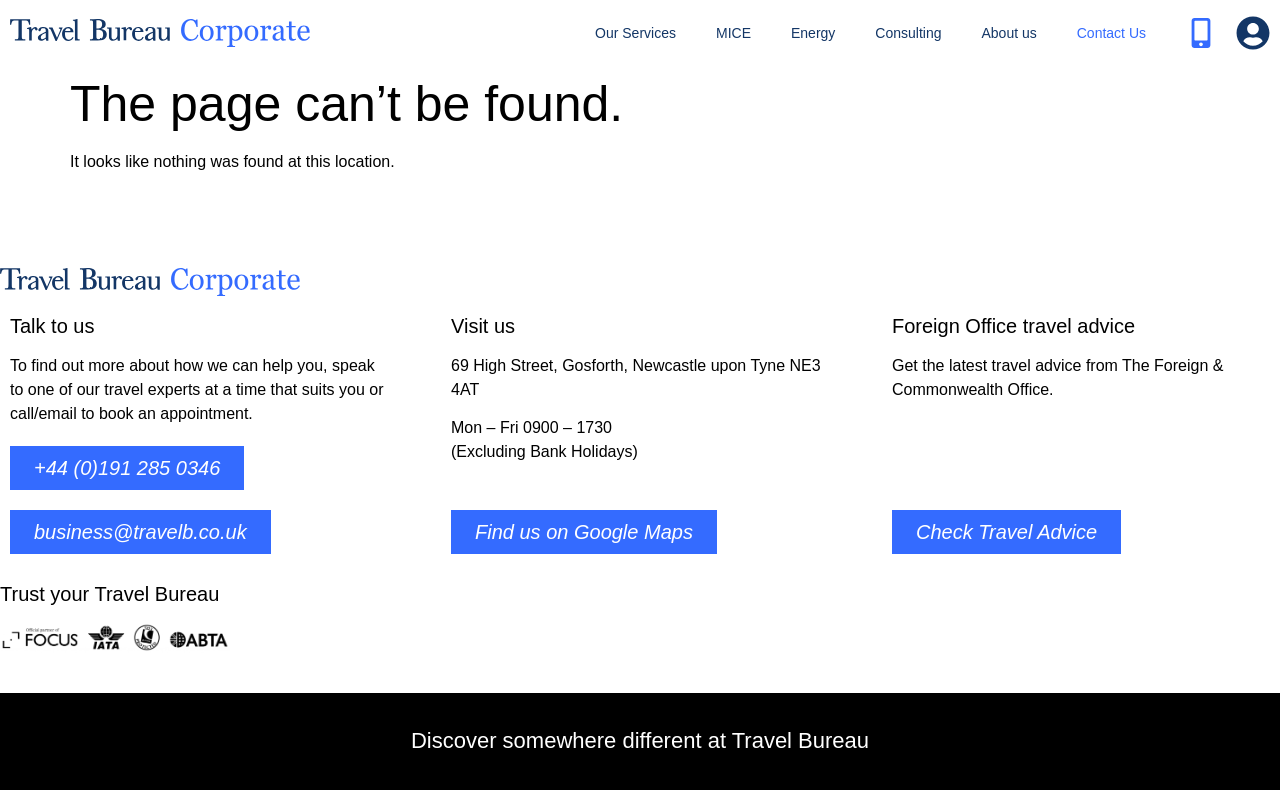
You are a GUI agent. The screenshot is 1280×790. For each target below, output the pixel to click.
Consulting (908, 33)
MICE (733, 33)
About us (1008, 33)
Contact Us (1111, 33)
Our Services (635, 33)
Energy (813, 33)
